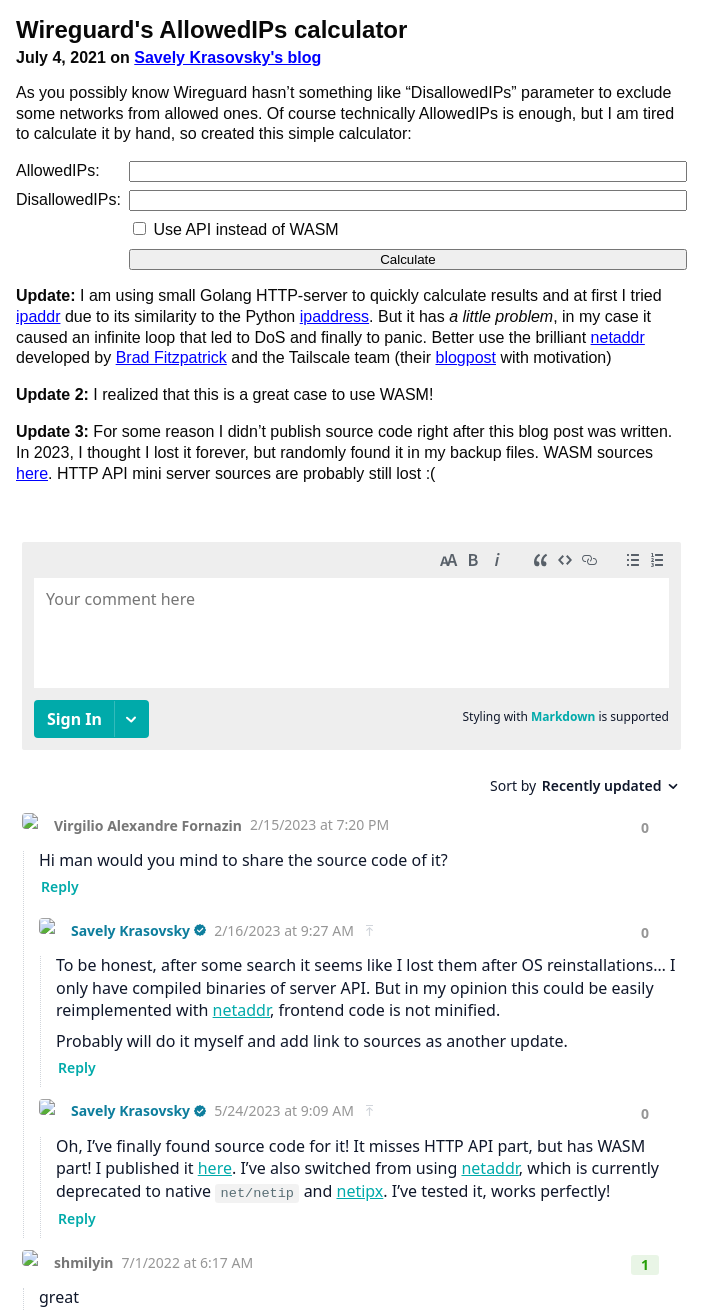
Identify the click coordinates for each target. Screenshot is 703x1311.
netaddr (618, 337)
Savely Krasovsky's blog (227, 57)
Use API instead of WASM (245, 229)
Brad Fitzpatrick (171, 357)
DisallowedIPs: (68, 199)
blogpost (465, 357)
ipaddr (38, 316)
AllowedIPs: (58, 170)
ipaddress (334, 316)
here (32, 473)
